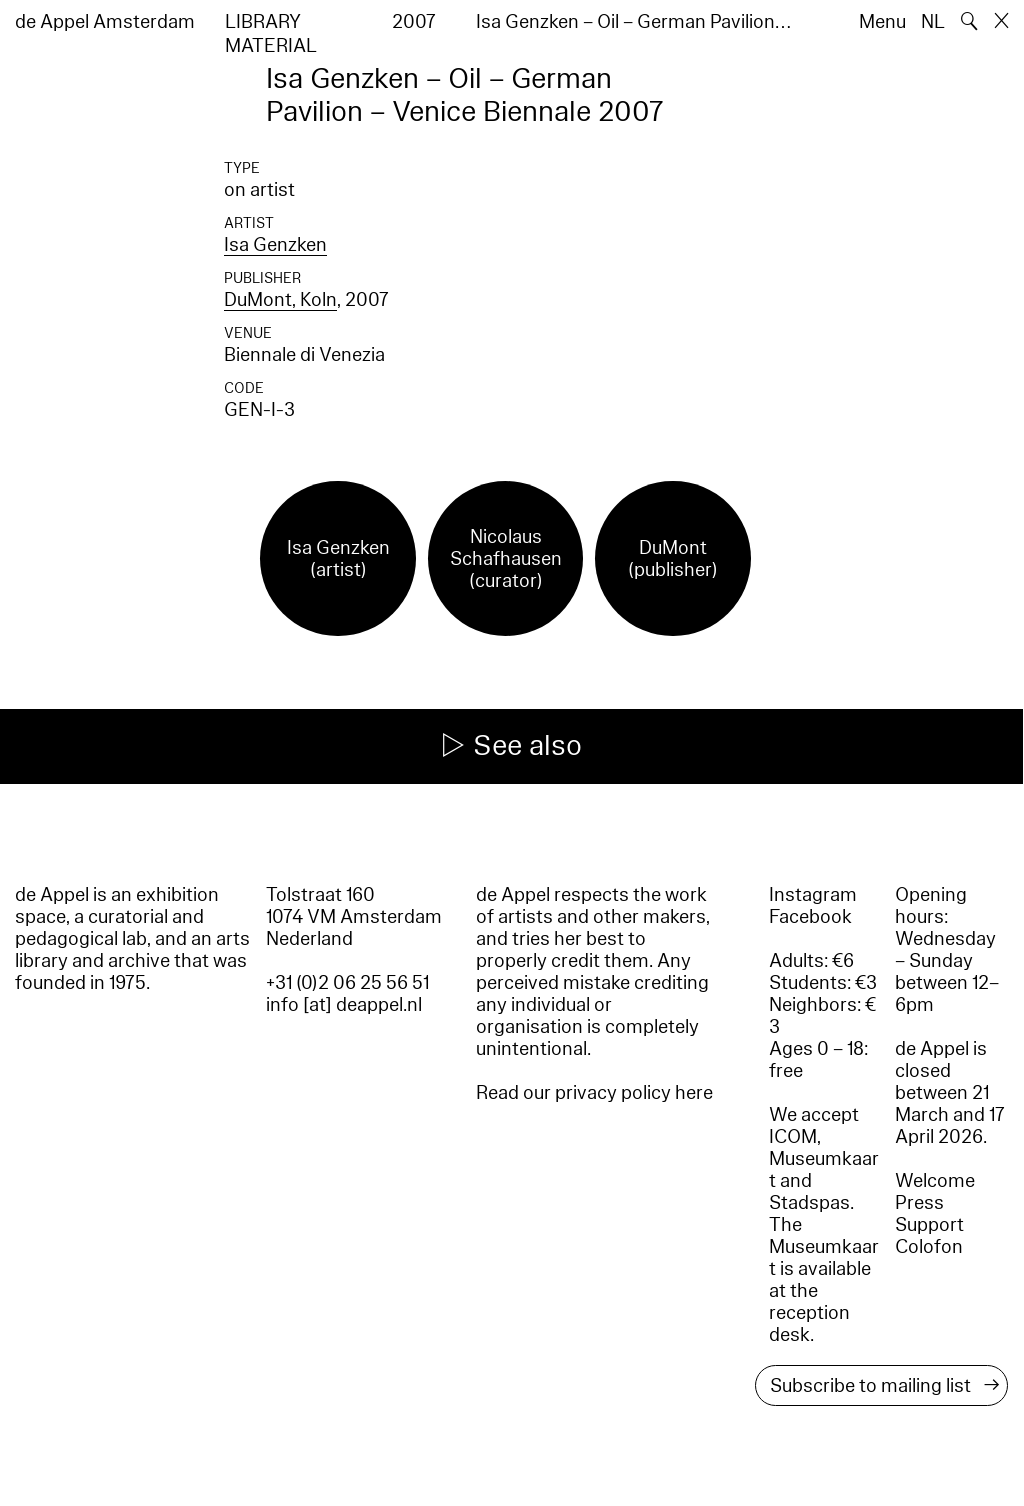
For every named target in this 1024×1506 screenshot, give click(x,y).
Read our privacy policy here (594, 1093)
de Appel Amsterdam (105, 22)
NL (933, 22)
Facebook (810, 917)
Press (919, 1203)
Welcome (935, 1181)
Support (929, 1225)
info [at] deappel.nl (344, 1005)
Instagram (813, 895)
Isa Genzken (275, 245)
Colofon (929, 1247)
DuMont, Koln (280, 300)
